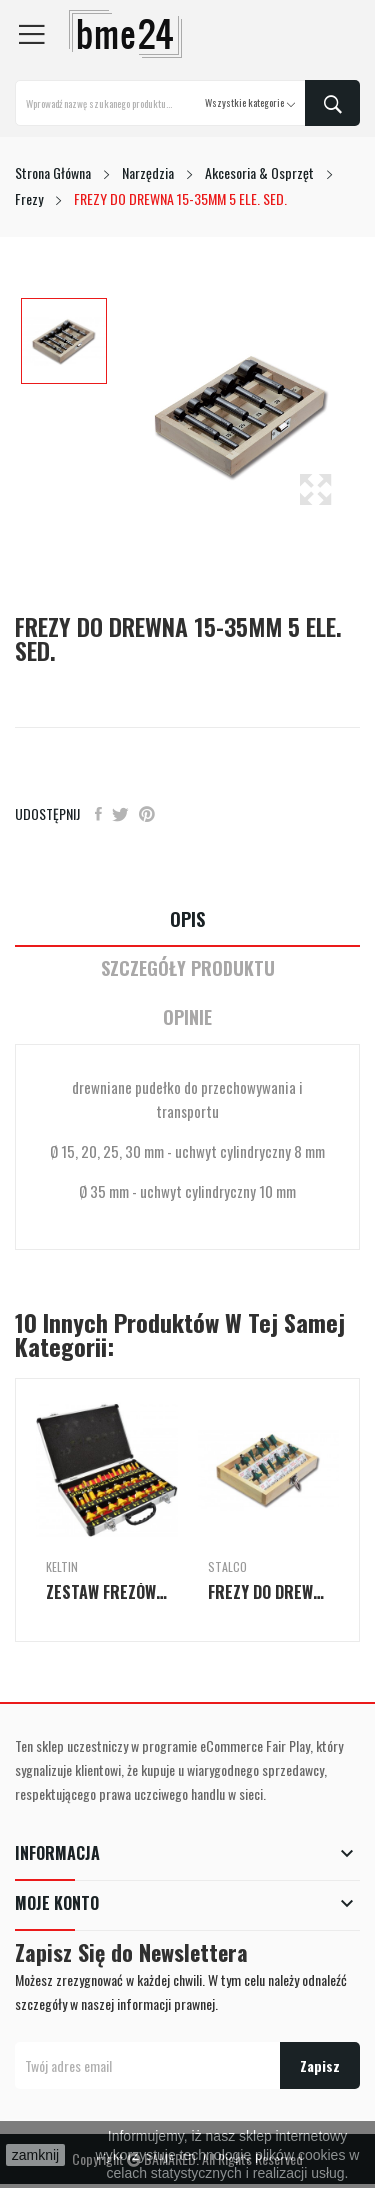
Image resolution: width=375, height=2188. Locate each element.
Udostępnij (98, 814)
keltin (62, 1567)
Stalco (227, 1567)
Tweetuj (120, 814)
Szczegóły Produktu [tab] (188, 968)
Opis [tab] (187, 919)
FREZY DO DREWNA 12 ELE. (269, 1592)
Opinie (187, 1017)
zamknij (35, 2155)
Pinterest (147, 814)
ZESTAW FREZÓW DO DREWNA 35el (107, 1592)
